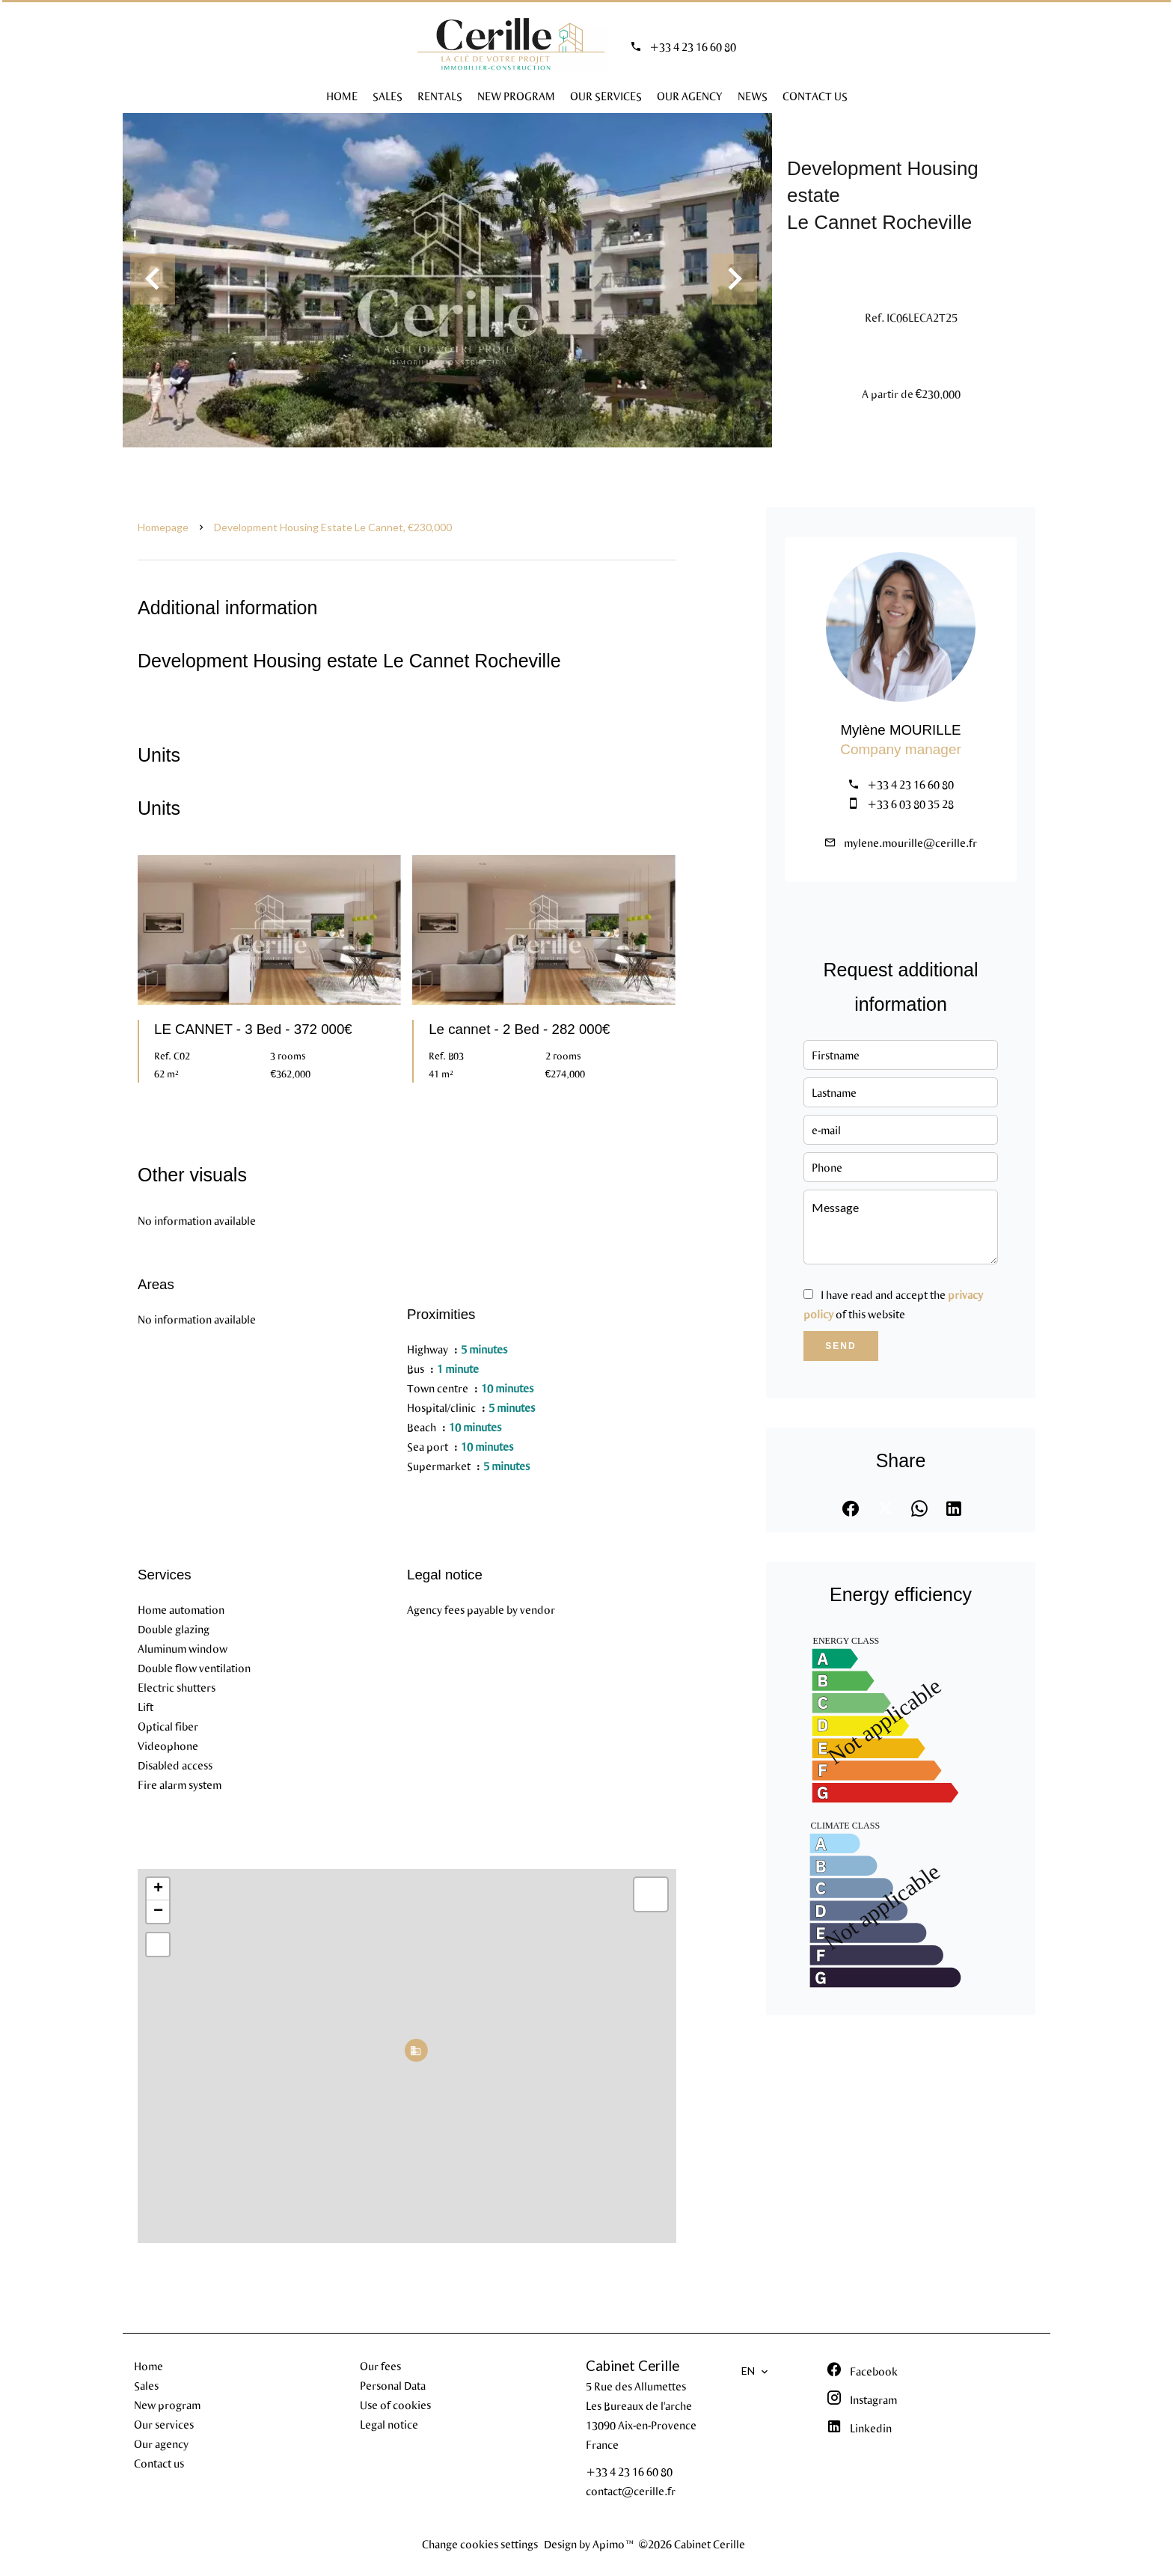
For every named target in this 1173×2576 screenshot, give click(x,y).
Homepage (163, 527)
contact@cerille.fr (631, 2490)
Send (840, 1346)
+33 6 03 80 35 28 (910, 803)
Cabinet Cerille (632, 2366)
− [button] (158, 1911)
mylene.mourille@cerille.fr (910, 842)
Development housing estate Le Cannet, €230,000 (333, 527)
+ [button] (158, 1889)
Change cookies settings (480, 2544)
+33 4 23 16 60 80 (692, 46)
